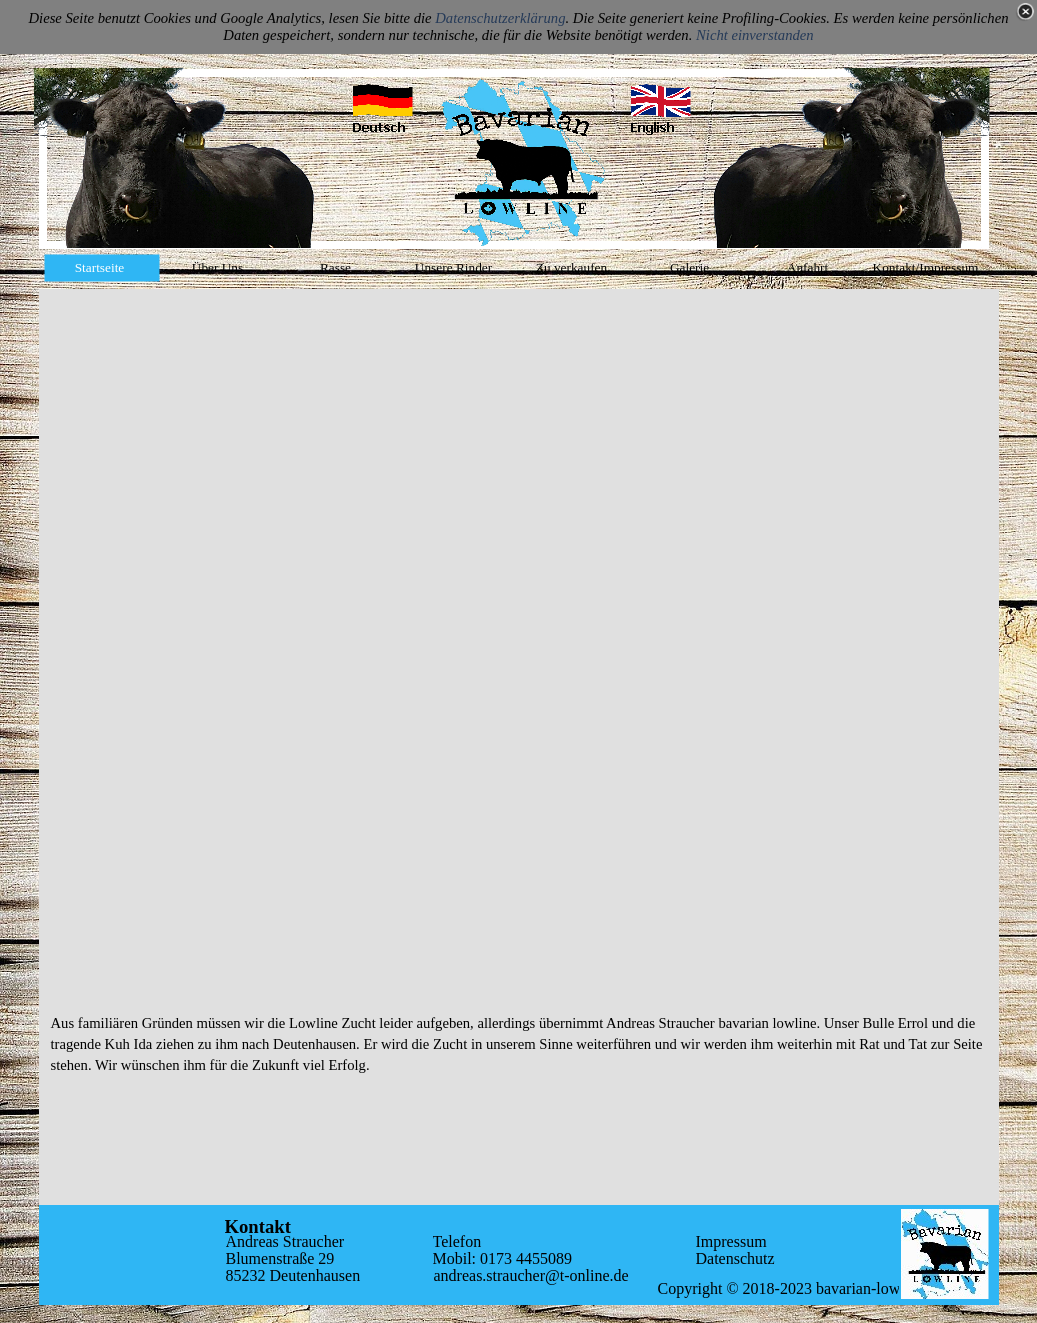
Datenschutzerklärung (500, 18)
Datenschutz (735, 1258)
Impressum (731, 1241)
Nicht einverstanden (755, 35)
